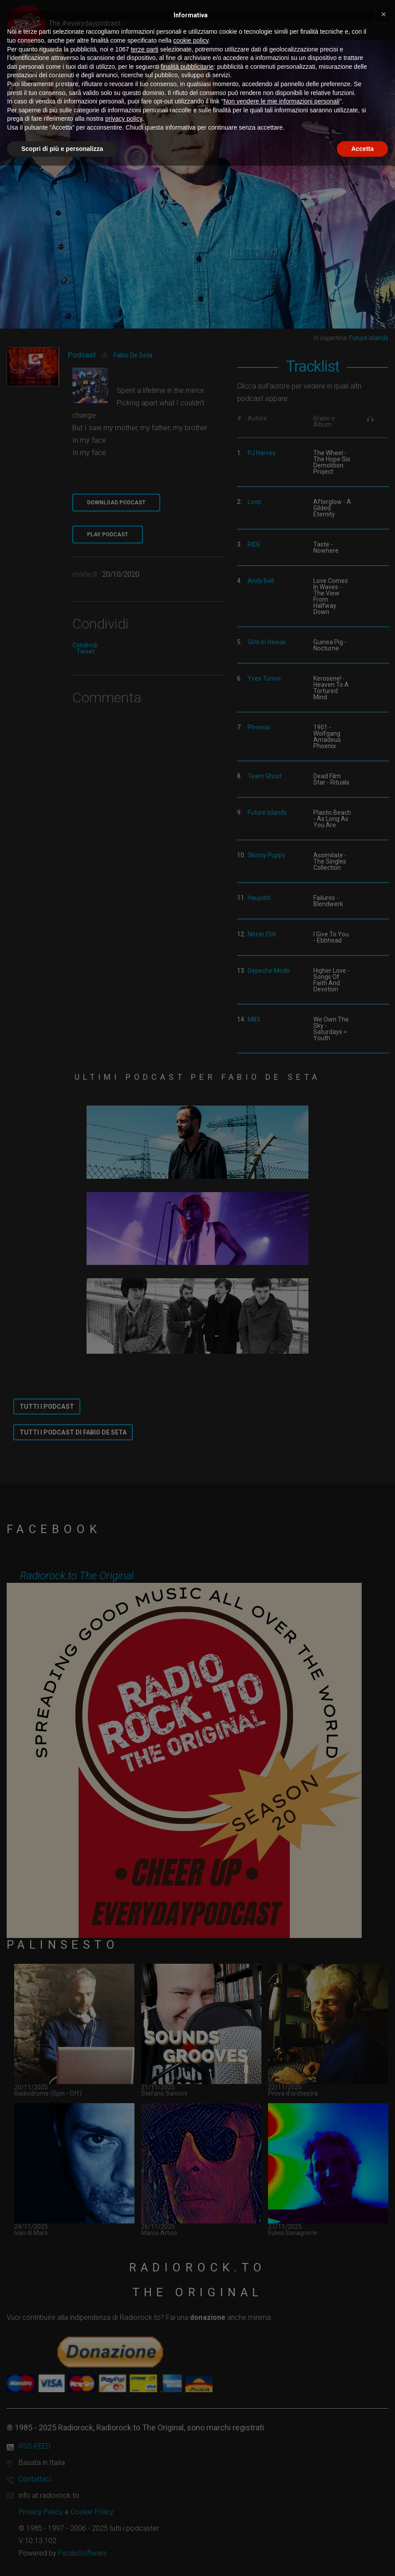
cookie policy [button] (190, 40)
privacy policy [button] (123, 118)
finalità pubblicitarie (187, 66)
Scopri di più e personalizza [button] (62, 148)
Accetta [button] (362, 148)
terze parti (144, 49)
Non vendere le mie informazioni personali (281, 101)
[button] (383, 14)
